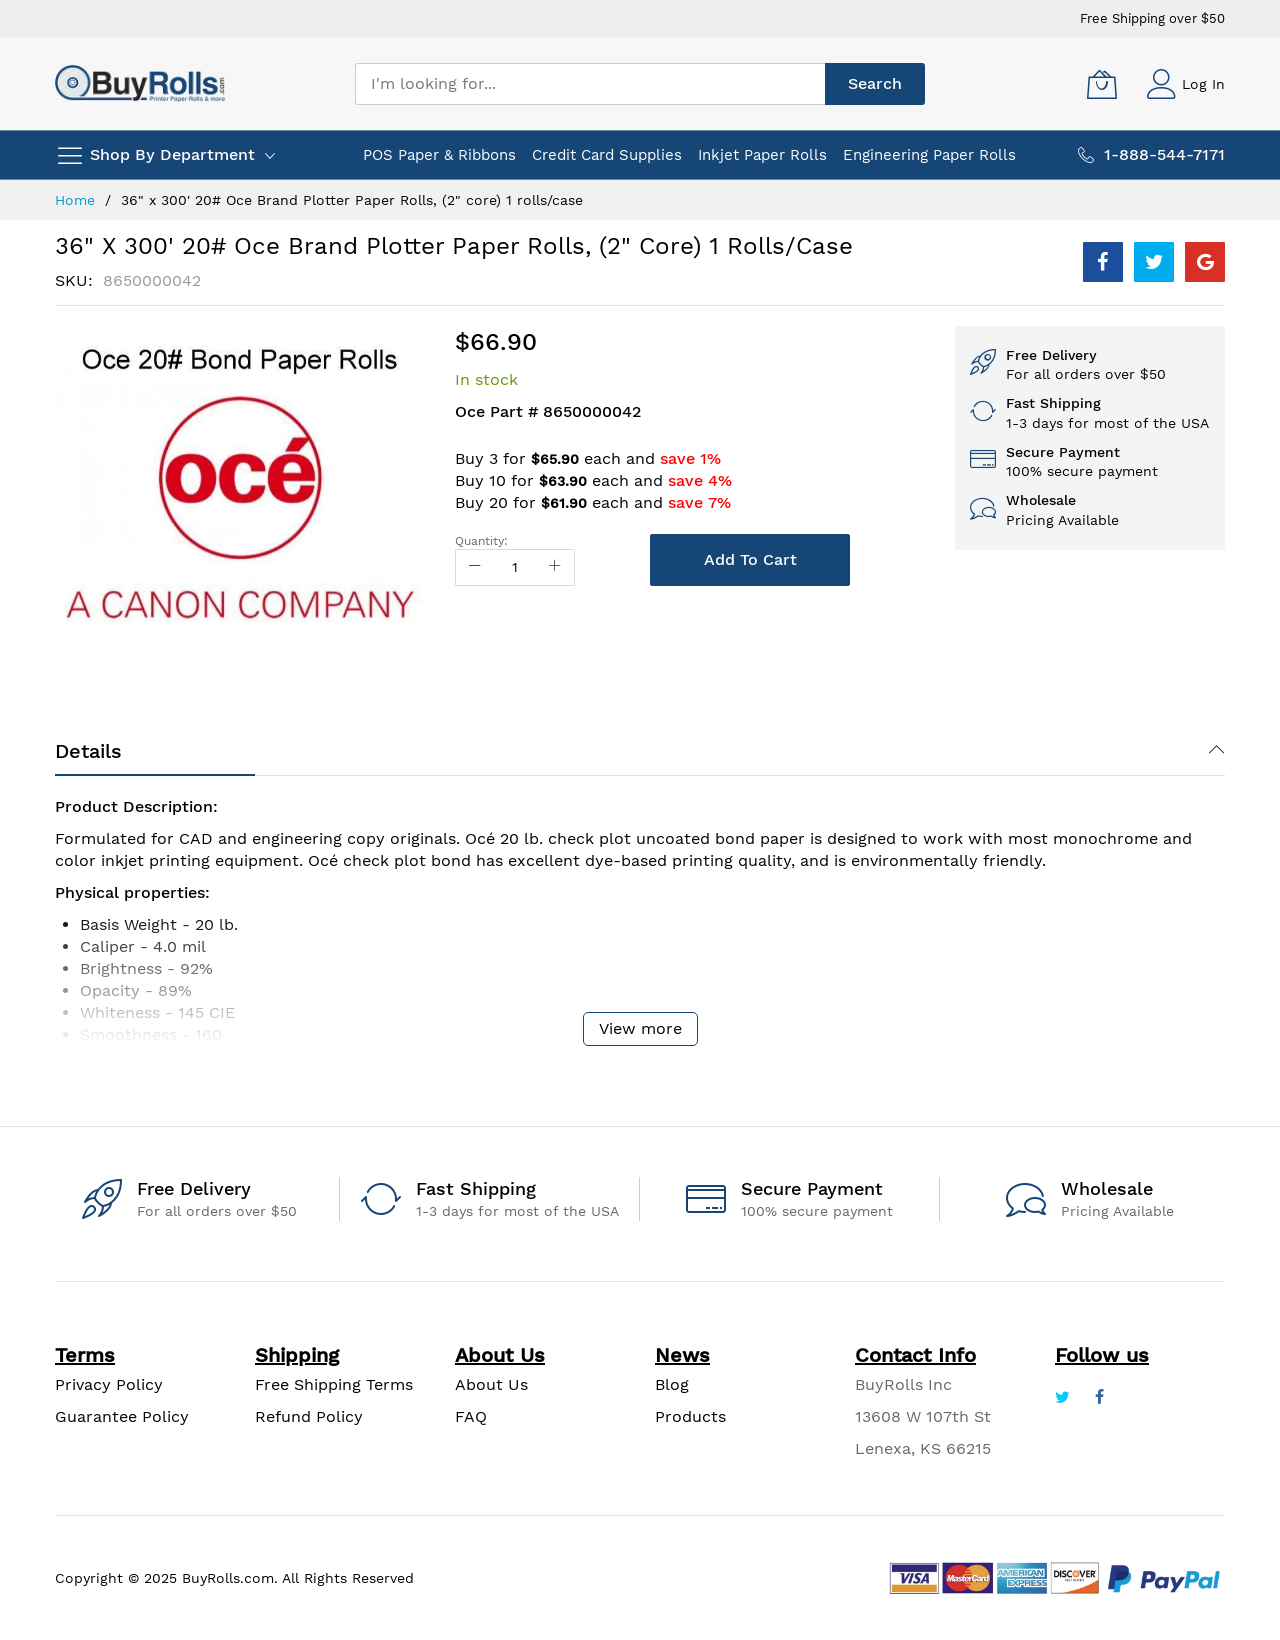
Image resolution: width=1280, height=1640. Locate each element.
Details (88, 751)
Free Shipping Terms (334, 1384)
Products (690, 1416)
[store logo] (140, 83)
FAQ (471, 1416)
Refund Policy (309, 1416)
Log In (1203, 84)
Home (75, 200)
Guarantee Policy (122, 1416)
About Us (491, 1384)
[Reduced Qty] (475, 567)
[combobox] (590, 84)
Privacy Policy (109, 1384)
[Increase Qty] (555, 567)
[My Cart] (1102, 84)
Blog (672, 1384)
